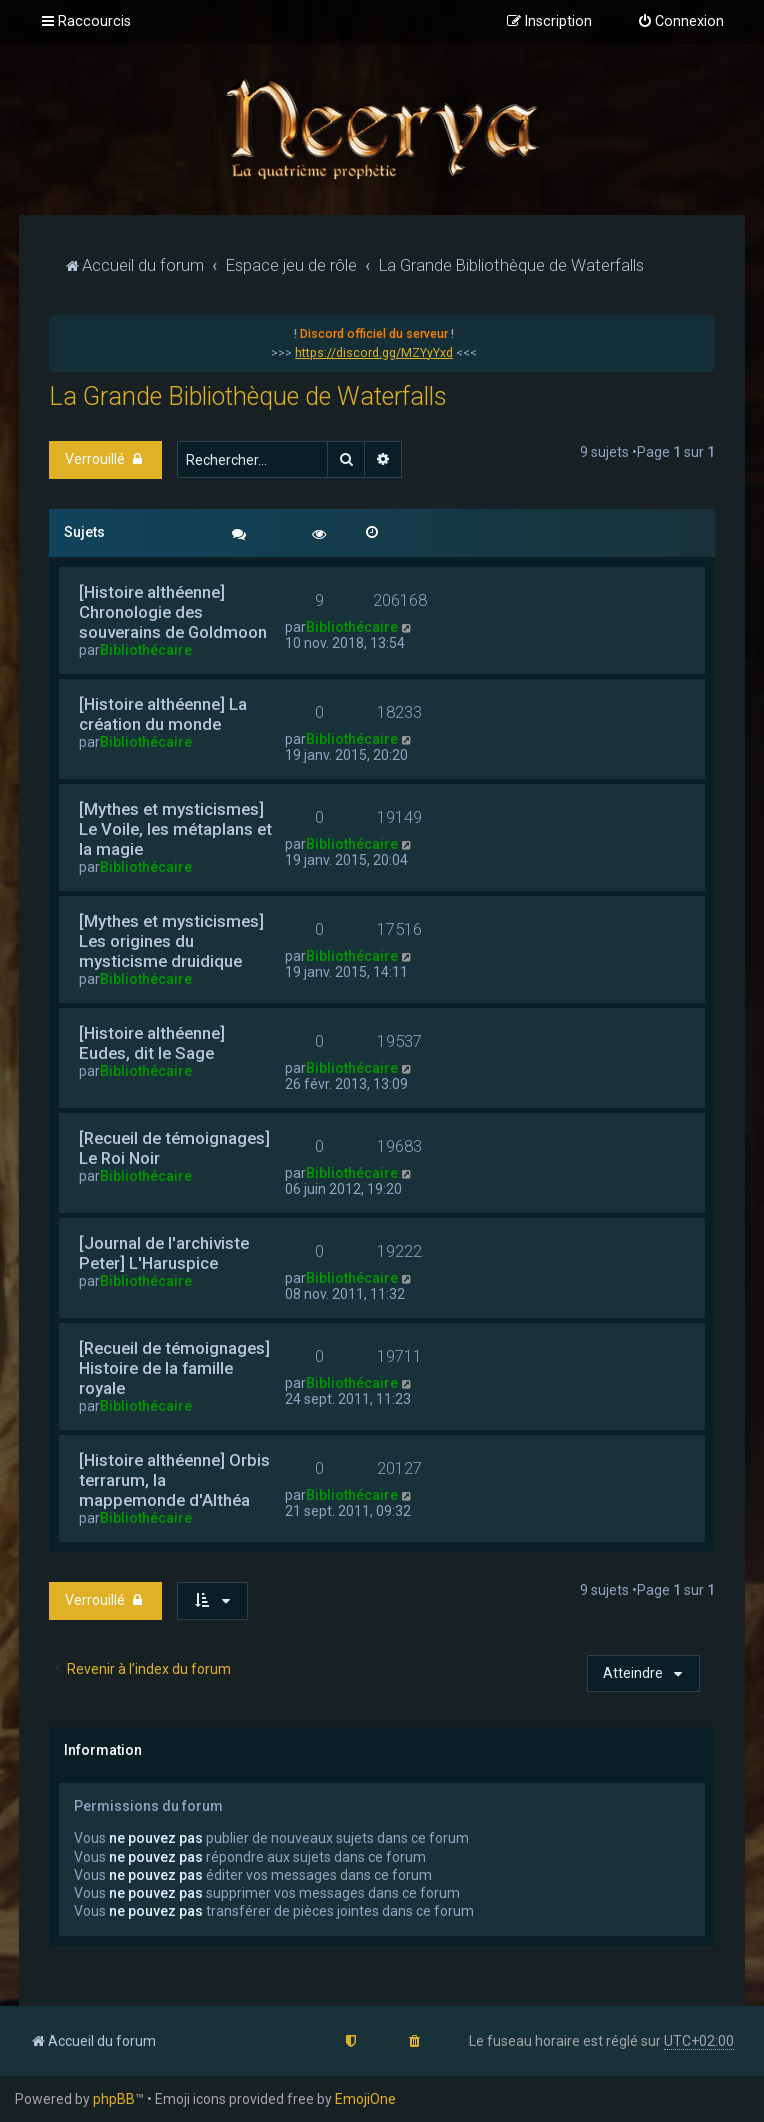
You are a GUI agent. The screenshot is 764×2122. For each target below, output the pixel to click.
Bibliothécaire (146, 650)
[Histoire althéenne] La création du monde (163, 714)
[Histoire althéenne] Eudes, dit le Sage (152, 1043)
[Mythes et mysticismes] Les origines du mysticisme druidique (171, 941)
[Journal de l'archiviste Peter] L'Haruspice (164, 1253)
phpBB (114, 2099)
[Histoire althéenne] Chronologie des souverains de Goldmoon (173, 612)
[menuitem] (680, 22)
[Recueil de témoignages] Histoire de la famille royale (174, 1368)
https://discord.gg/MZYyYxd (374, 353)
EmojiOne (365, 2099)
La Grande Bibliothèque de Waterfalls (248, 396)
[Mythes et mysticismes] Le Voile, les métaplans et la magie (175, 829)
